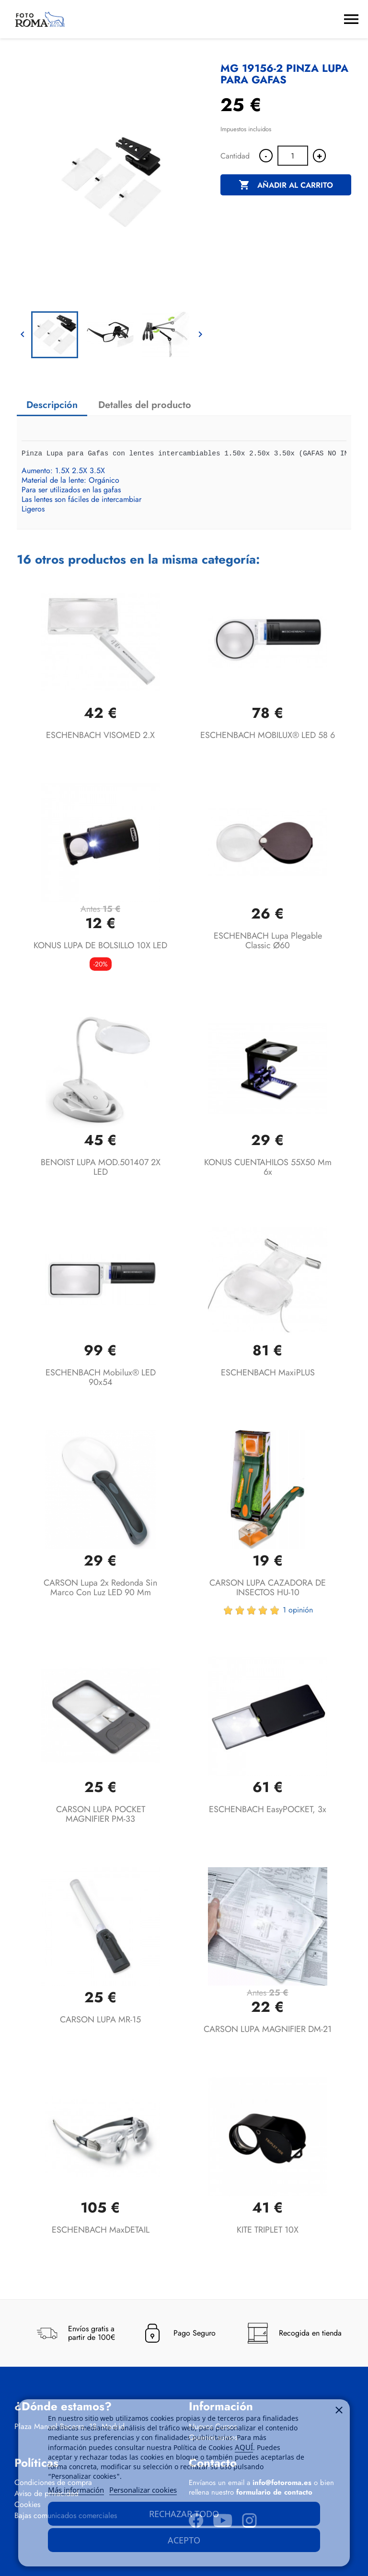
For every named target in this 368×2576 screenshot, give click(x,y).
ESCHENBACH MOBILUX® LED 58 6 (267, 735)
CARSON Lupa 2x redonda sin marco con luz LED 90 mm (100, 1588)
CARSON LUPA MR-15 (100, 2019)
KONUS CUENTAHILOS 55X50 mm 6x (268, 1167)
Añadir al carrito (286, 185)
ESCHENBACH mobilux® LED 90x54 (101, 1377)
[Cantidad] (292, 156)
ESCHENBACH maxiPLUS (268, 1372)
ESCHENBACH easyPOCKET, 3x (267, 1809)
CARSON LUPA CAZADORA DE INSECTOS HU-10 (267, 1588)
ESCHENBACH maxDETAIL (101, 2230)
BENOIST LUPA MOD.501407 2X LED (101, 1167)
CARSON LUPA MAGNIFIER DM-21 (268, 2029)
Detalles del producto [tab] (144, 405)
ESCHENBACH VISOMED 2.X (100, 735)
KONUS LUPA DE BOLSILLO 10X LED (100, 945)
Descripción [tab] (52, 405)
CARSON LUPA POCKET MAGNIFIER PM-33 (100, 1814)
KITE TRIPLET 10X (268, 2230)
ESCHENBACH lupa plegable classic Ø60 (268, 941)
